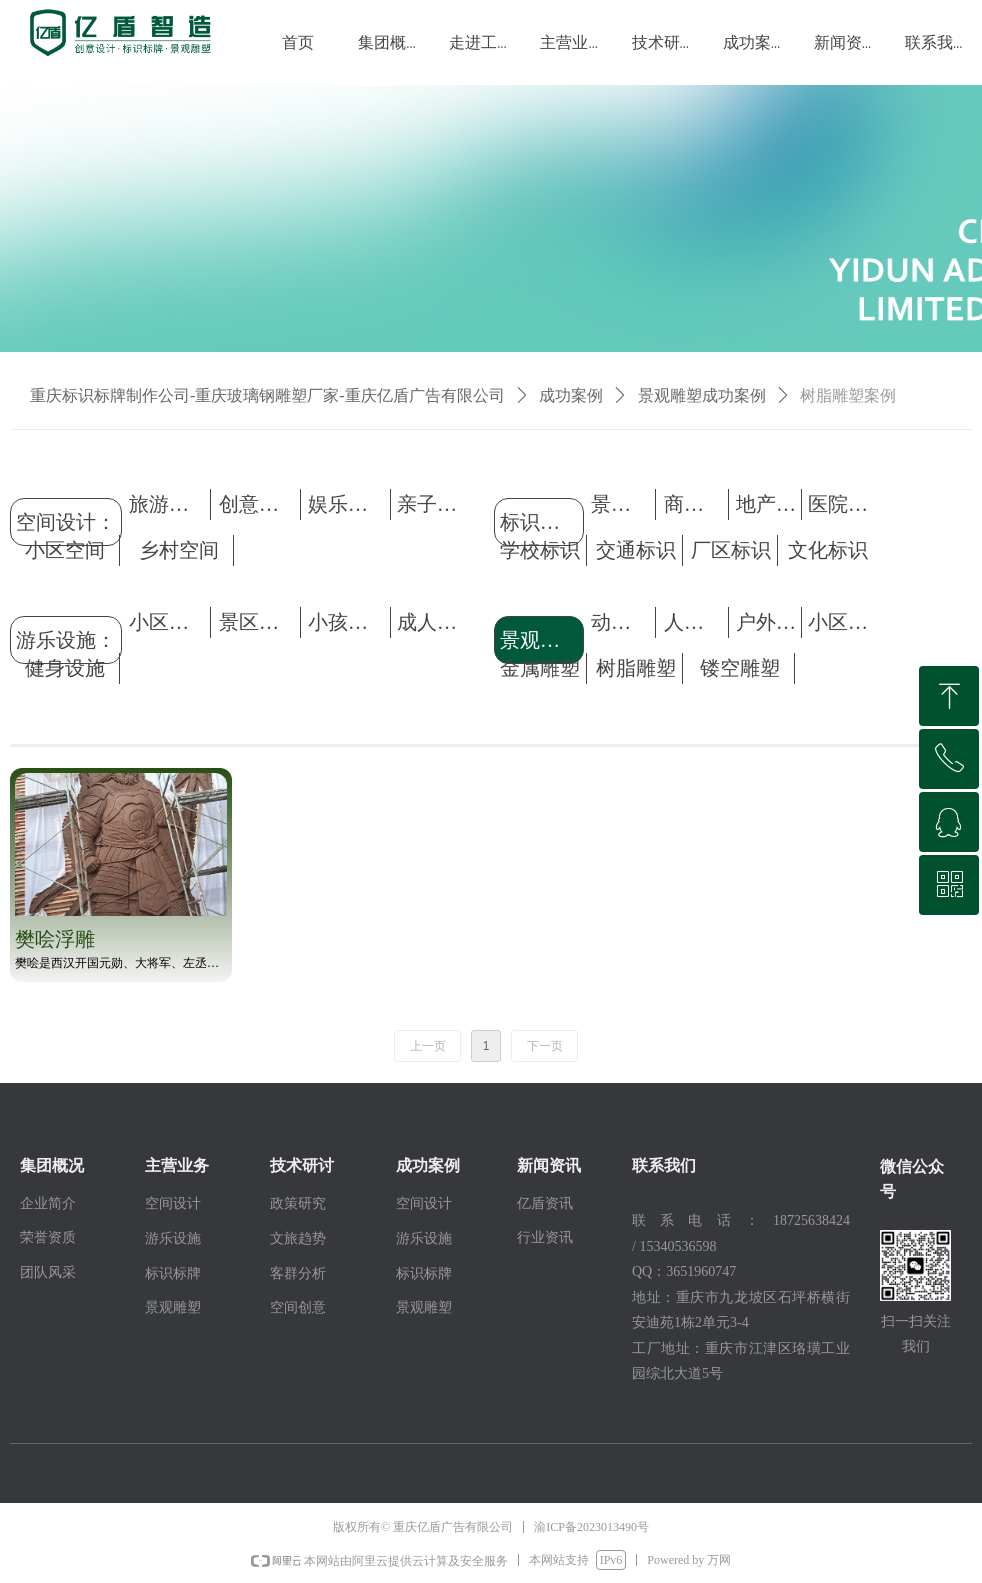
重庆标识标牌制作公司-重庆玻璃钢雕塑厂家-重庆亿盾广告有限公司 (267, 395)
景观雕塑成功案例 (702, 395)
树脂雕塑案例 (848, 395)
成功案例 (571, 395)
